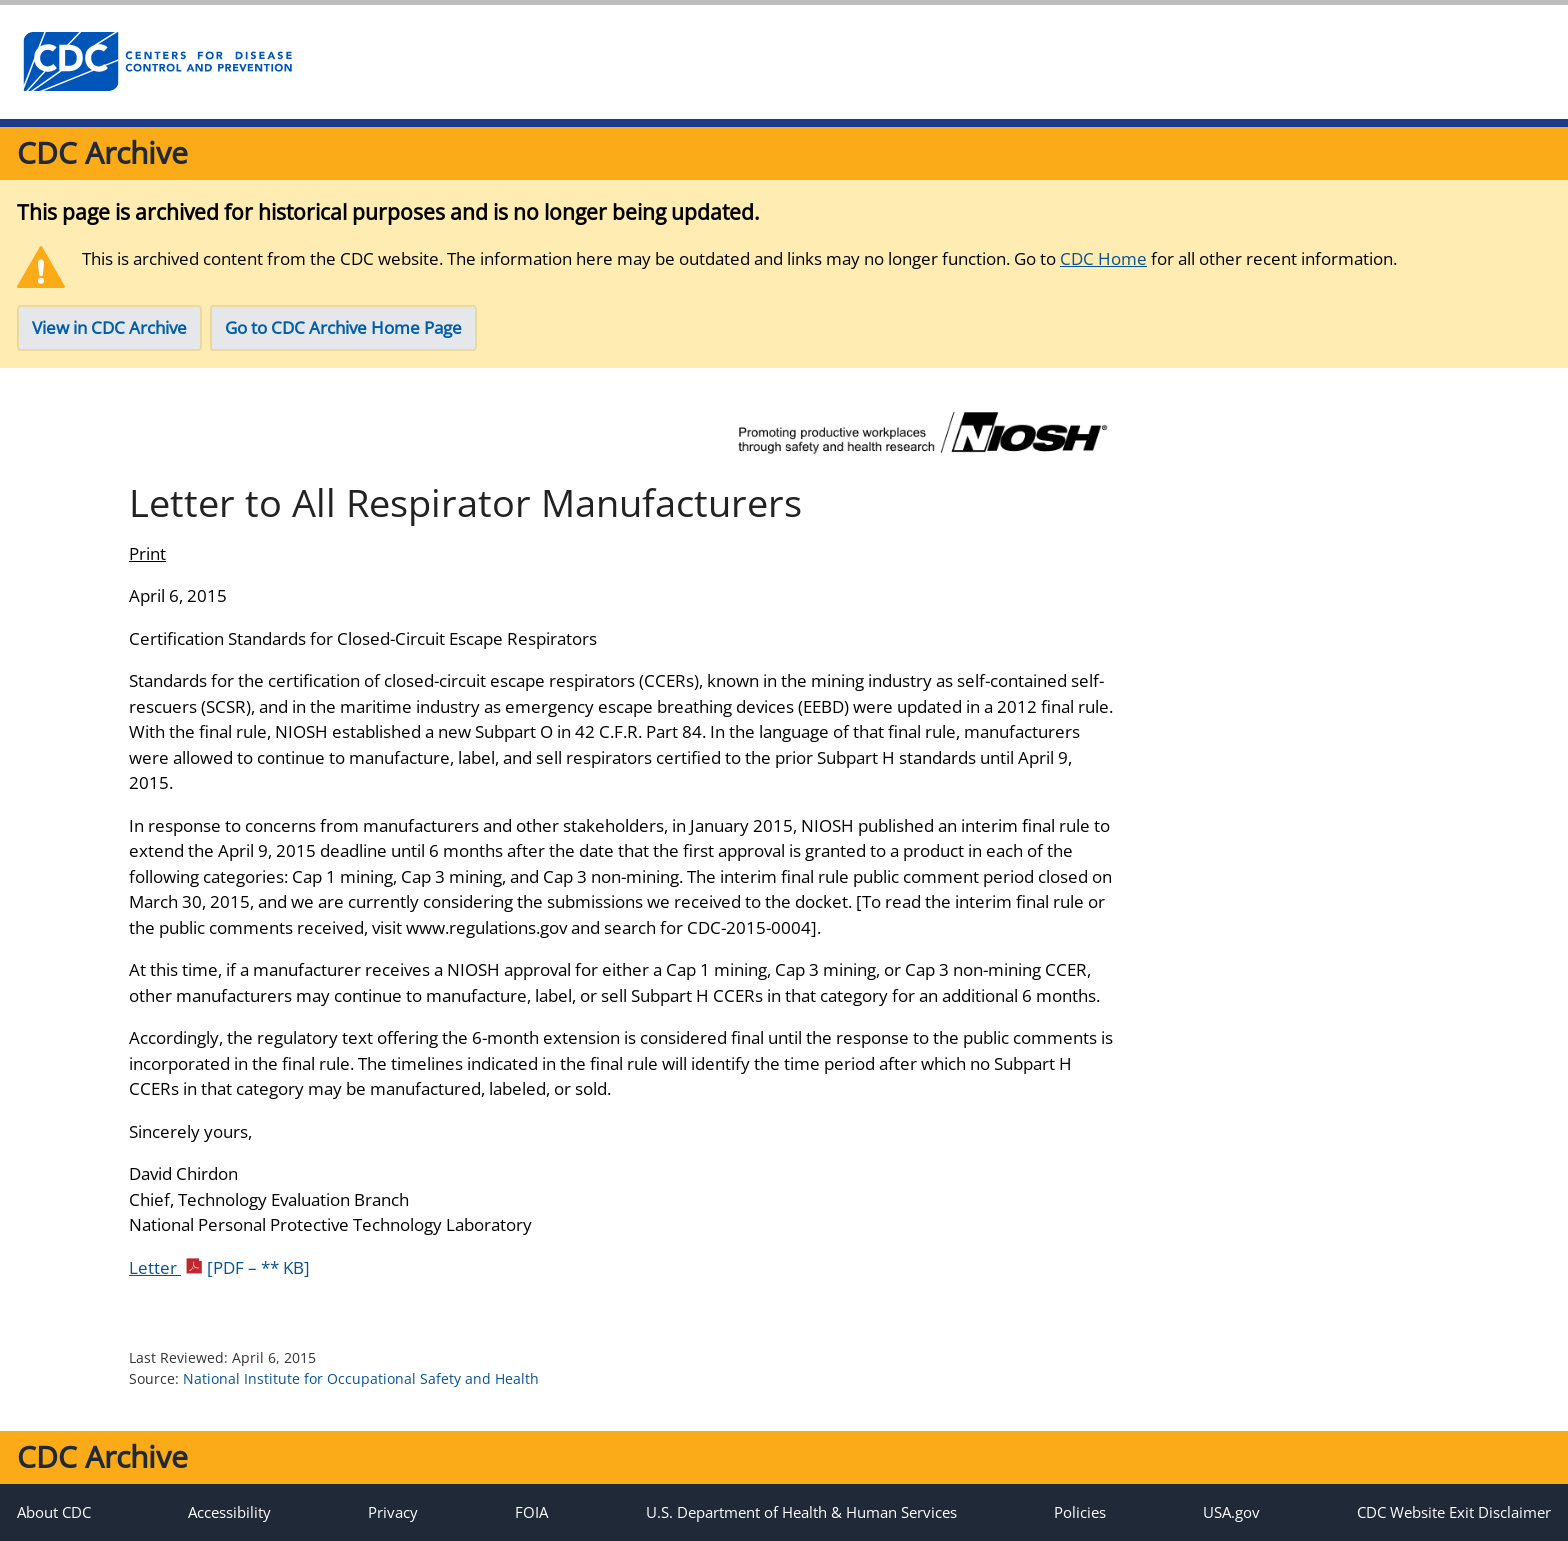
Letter (219, 1267)
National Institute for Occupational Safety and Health (361, 1378)
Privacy (393, 1512)
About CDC (54, 1512)
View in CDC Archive (109, 327)
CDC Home (1103, 258)
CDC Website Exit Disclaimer (1454, 1512)
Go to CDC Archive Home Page (343, 327)
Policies (1080, 1512)
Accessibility (229, 1512)
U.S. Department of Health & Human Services (801, 1512)
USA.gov (1231, 1512)
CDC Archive (102, 152)
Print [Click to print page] (147, 553)
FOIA (531, 1512)
